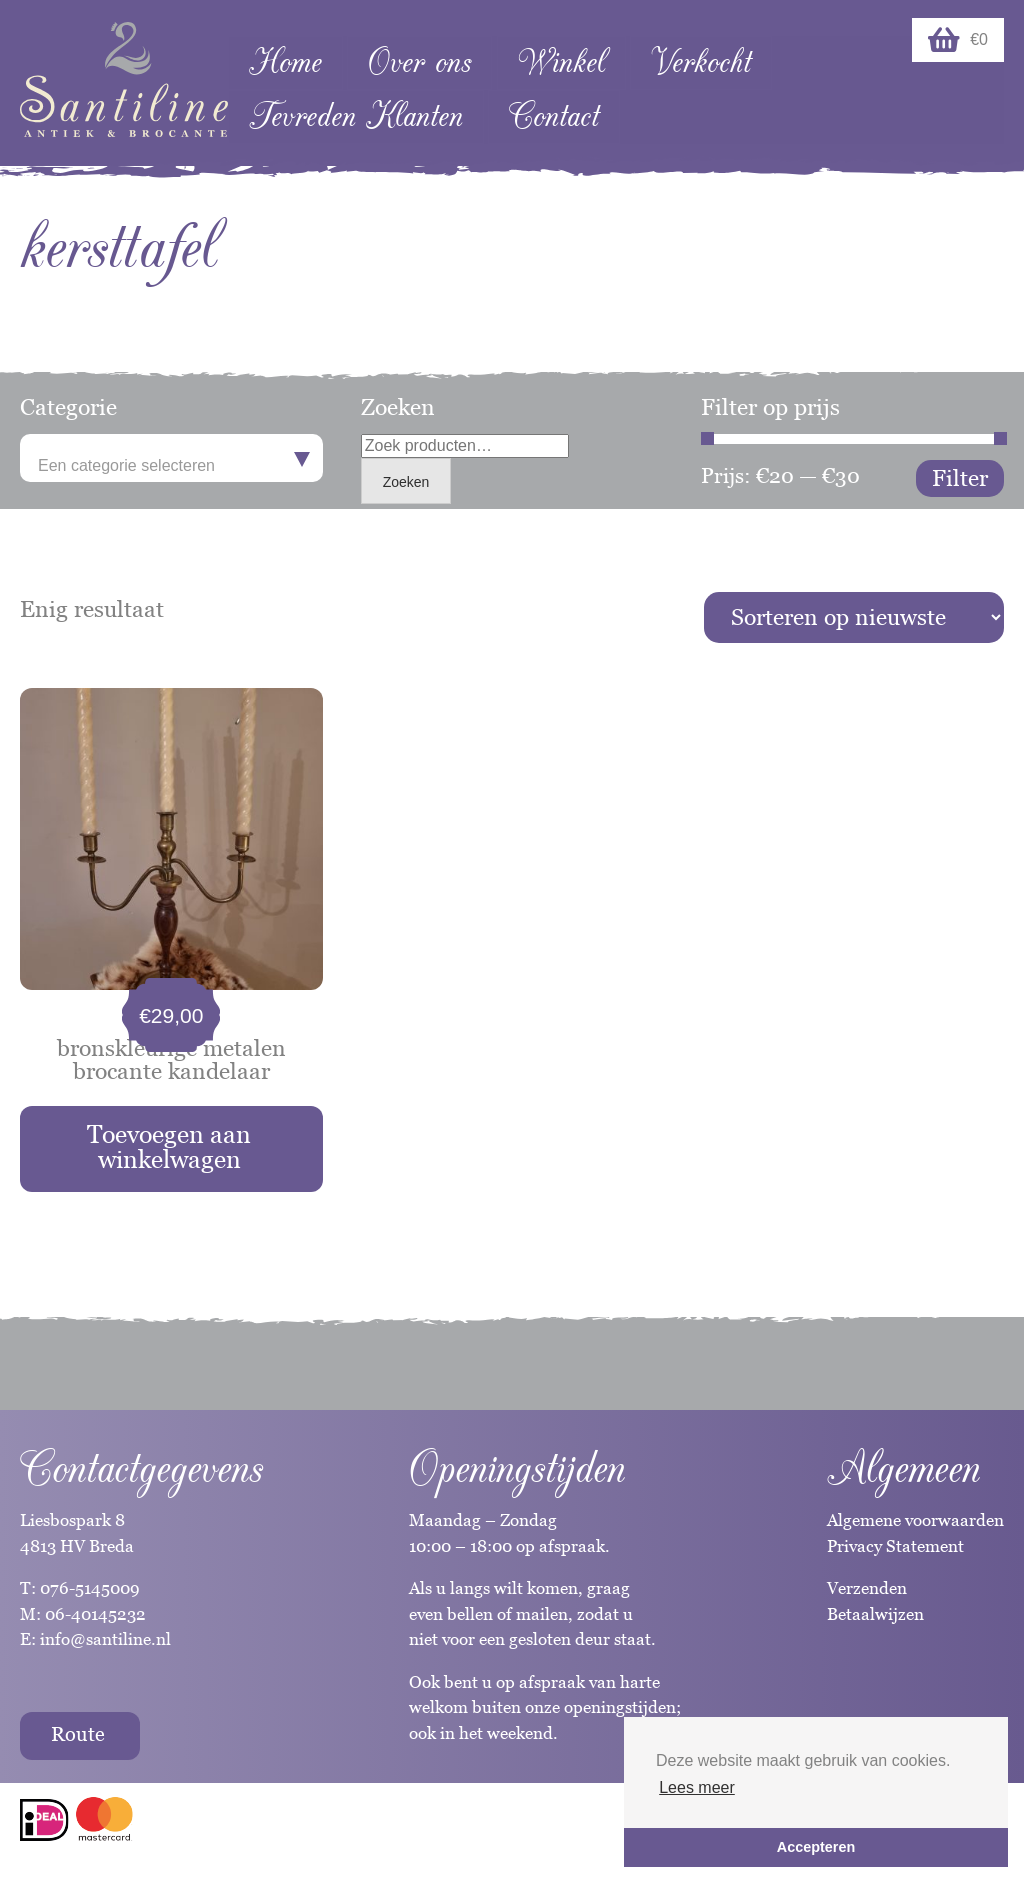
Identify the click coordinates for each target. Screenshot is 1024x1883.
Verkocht (701, 62)
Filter (960, 478)
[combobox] (171, 458)
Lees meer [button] (697, 1787)
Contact (554, 116)
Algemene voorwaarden (915, 1520)
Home (285, 62)
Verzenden (867, 1588)
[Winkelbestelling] (854, 617)
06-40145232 (95, 1614)
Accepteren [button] (816, 1847)
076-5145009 (88, 1588)
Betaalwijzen (875, 1614)
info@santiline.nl (105, 1639)
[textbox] (171, 466)
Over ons (419, 62)
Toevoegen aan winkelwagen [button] (169, 1146)
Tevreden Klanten (356, 116)
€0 (958, 40)
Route (78, 1734)
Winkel (561, 62)
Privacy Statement (895, 1546)
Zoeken (406, 482)
